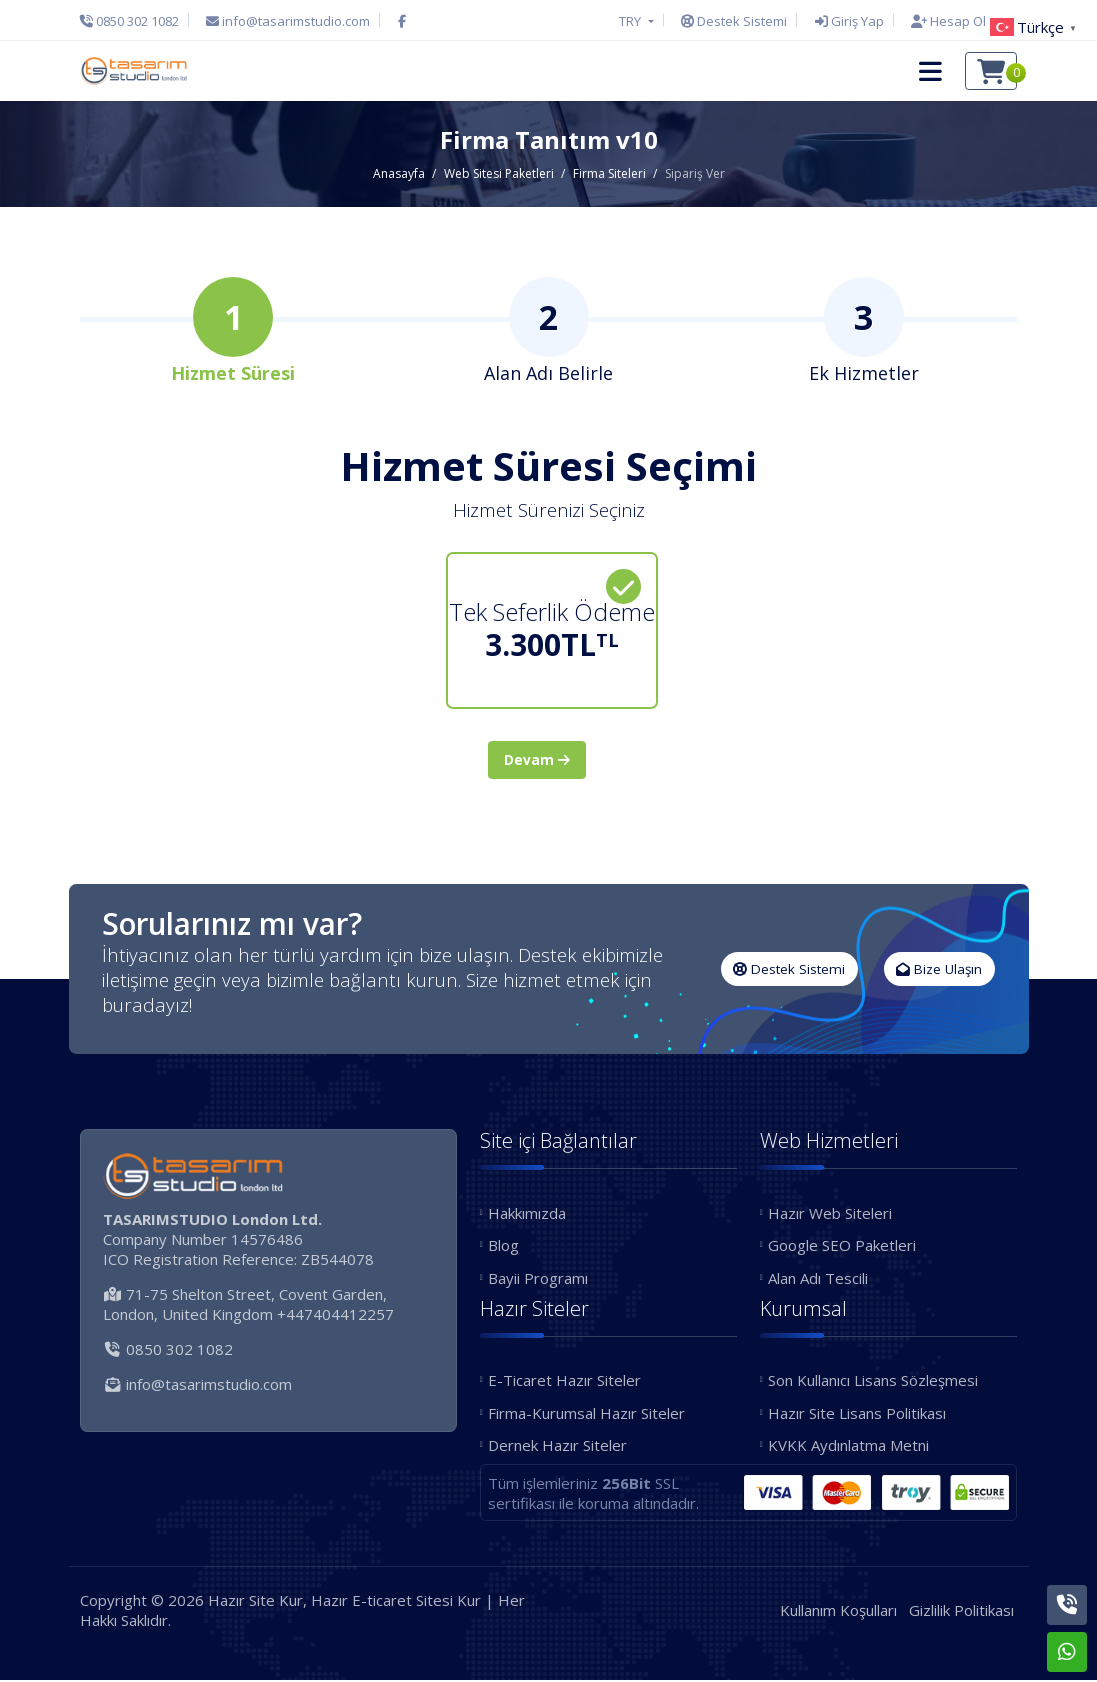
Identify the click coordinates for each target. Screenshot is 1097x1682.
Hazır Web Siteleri (830, 1215)
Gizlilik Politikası (961, 1612)
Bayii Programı (538, 1280)
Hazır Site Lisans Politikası (857, 1415)
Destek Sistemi (789, 971)
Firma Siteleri (609, 173)
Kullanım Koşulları (838, 1612)
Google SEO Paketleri (842, 1248)
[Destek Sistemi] (734, 21)
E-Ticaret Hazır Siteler (564, 1383)
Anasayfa (399, 173)
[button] (930, 71)
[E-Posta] (288, 21)
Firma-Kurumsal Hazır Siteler (586, 1415)
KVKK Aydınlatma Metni (848, 1448)
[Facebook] (402, 21)
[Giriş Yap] (849, 21)
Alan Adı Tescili (818, 1280)
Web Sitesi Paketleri (499, 173)
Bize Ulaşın (939, 971)
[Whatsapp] (1067, 1652)
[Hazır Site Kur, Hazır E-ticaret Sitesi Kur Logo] (134, 71)
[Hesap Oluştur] (959, 21)
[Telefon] (134, 21)
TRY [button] (631, 21)
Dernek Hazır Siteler (557, 1448)
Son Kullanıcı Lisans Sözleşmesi (873, 1383)
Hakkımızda (527, 1215)
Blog (503, 1248)
